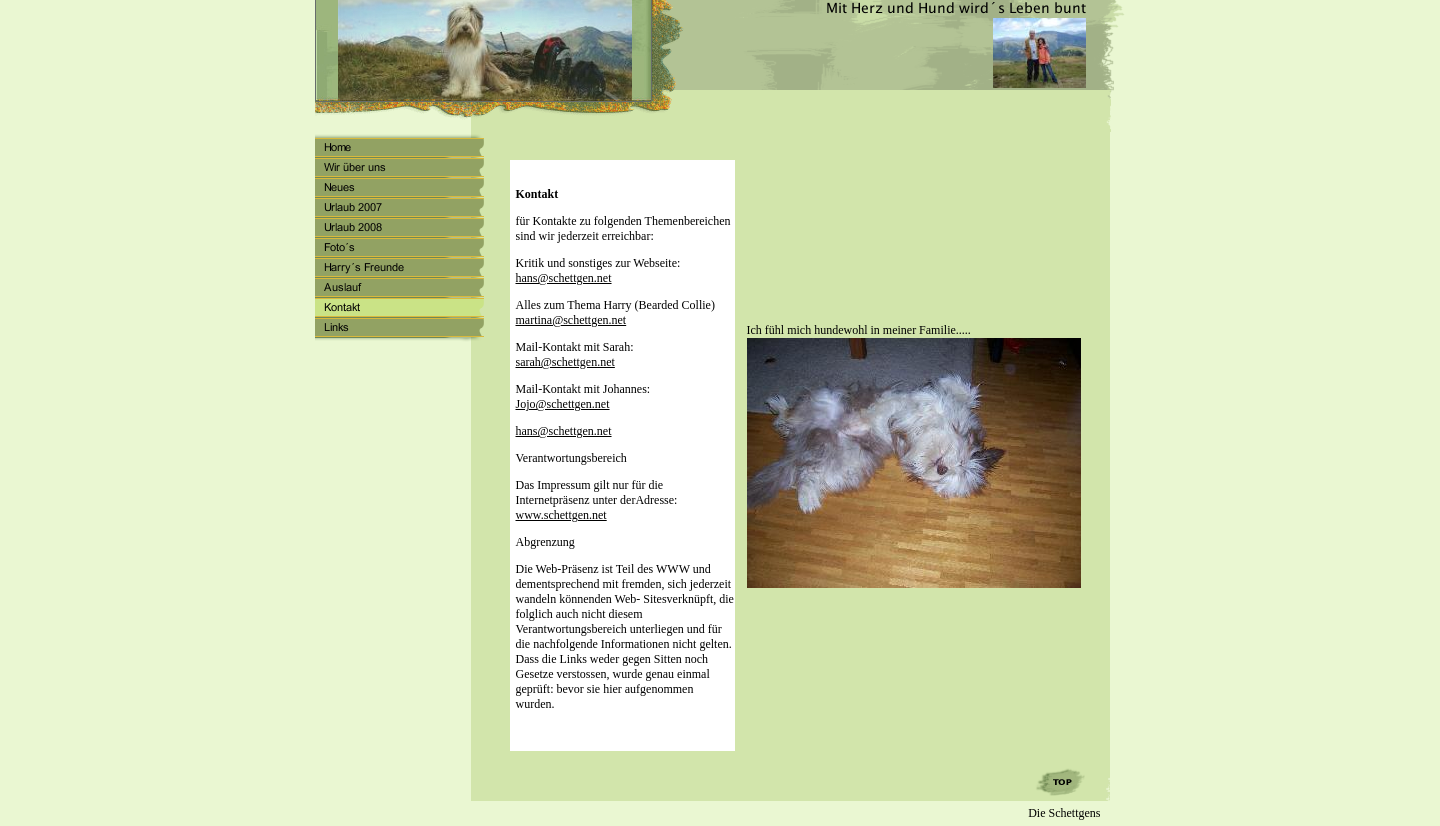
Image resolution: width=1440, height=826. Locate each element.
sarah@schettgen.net (565, 362)
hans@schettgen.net (564, 278)
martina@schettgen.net (571, 320)
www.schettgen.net (561, 515)
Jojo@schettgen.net (563, 404)
